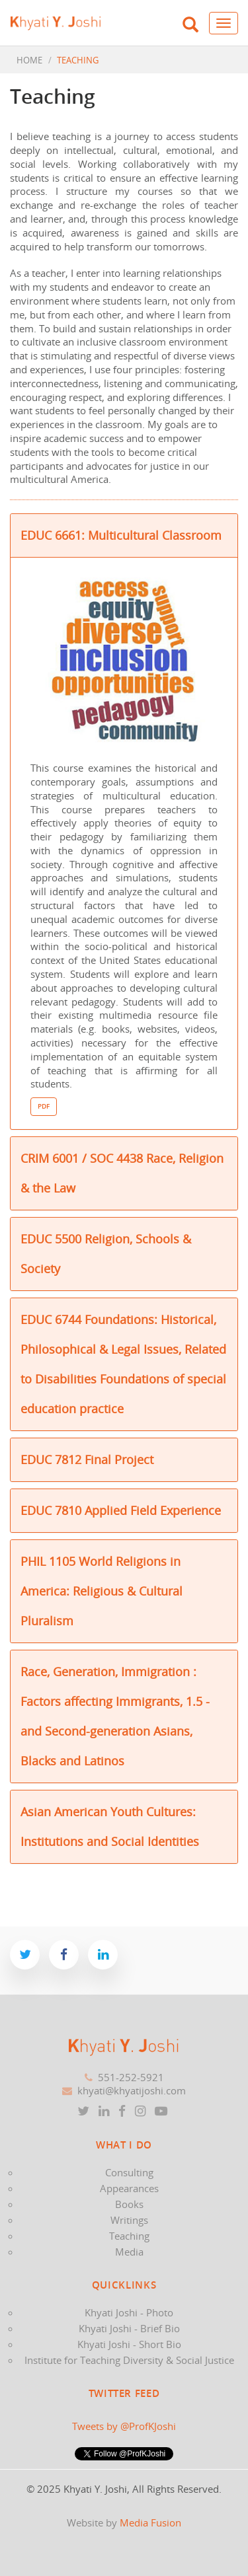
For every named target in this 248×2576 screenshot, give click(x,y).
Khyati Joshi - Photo (129, 2312)
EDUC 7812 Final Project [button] (87, 1459)
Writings (129, 2219)
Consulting (129, 2172)
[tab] (124, 535)
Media (129, 2251)
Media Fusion (150, 2522)
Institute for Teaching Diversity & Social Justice (129, 2360)
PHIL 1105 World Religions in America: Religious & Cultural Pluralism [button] (102, 1591)
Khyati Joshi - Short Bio (129, 2344)
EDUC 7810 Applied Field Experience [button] (121, 1510)
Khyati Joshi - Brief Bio (129, 2328)
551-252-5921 (131, 2077)
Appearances (129, 2188)
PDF (44, 1106)
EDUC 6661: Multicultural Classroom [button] (121, 535)
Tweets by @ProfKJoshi (124, 2426)
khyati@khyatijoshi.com (131, 2090)
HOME (29, 60)
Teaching (129, 2235)
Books (129, 2204)
